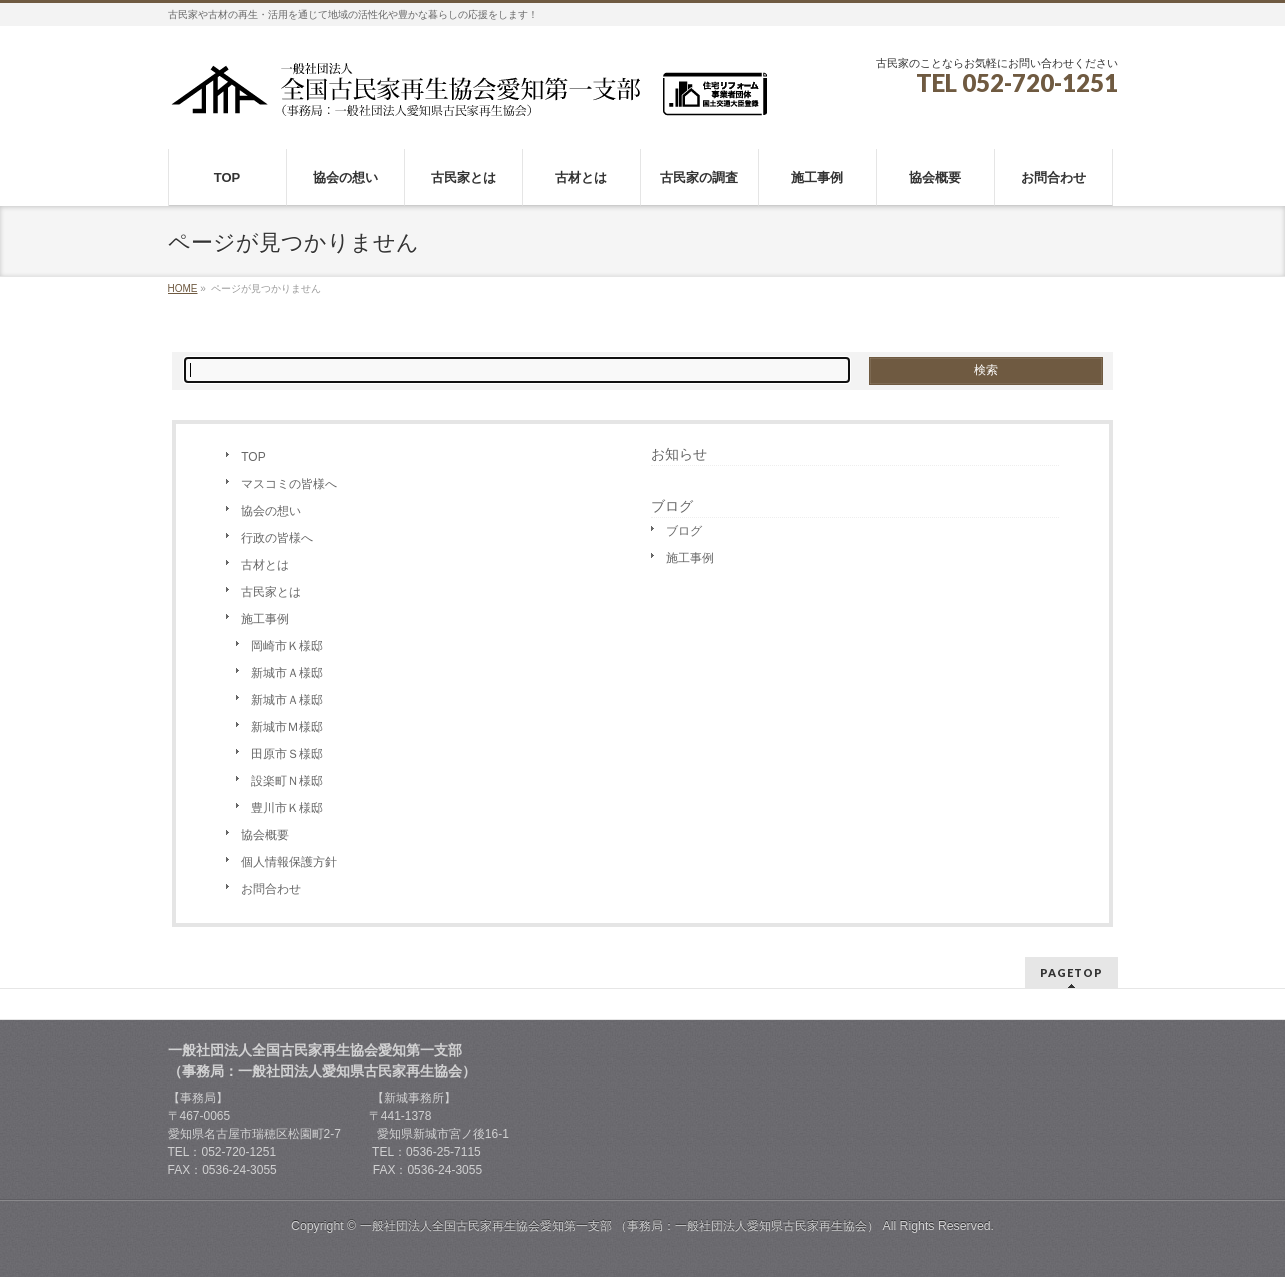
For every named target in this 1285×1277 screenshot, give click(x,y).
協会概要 (265, 835)
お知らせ (679, 454)
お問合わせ (271, 889)
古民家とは (271, 592)
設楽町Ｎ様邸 (287, 781)
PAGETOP (1071, 972)
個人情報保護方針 (289, 862)
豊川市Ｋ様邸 (287, 808)
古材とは (265, 565)
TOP (253, 457)
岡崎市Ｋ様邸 (287, 646)
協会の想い (271, 511)
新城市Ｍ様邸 (287, 727)
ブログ (684, 531)
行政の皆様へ (277, 538)
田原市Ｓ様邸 (287, 754)
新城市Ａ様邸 (287, 673)
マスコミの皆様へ (289, 484)
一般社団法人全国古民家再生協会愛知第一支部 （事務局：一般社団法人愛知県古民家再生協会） (619, 1226)
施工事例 (265, 619)
